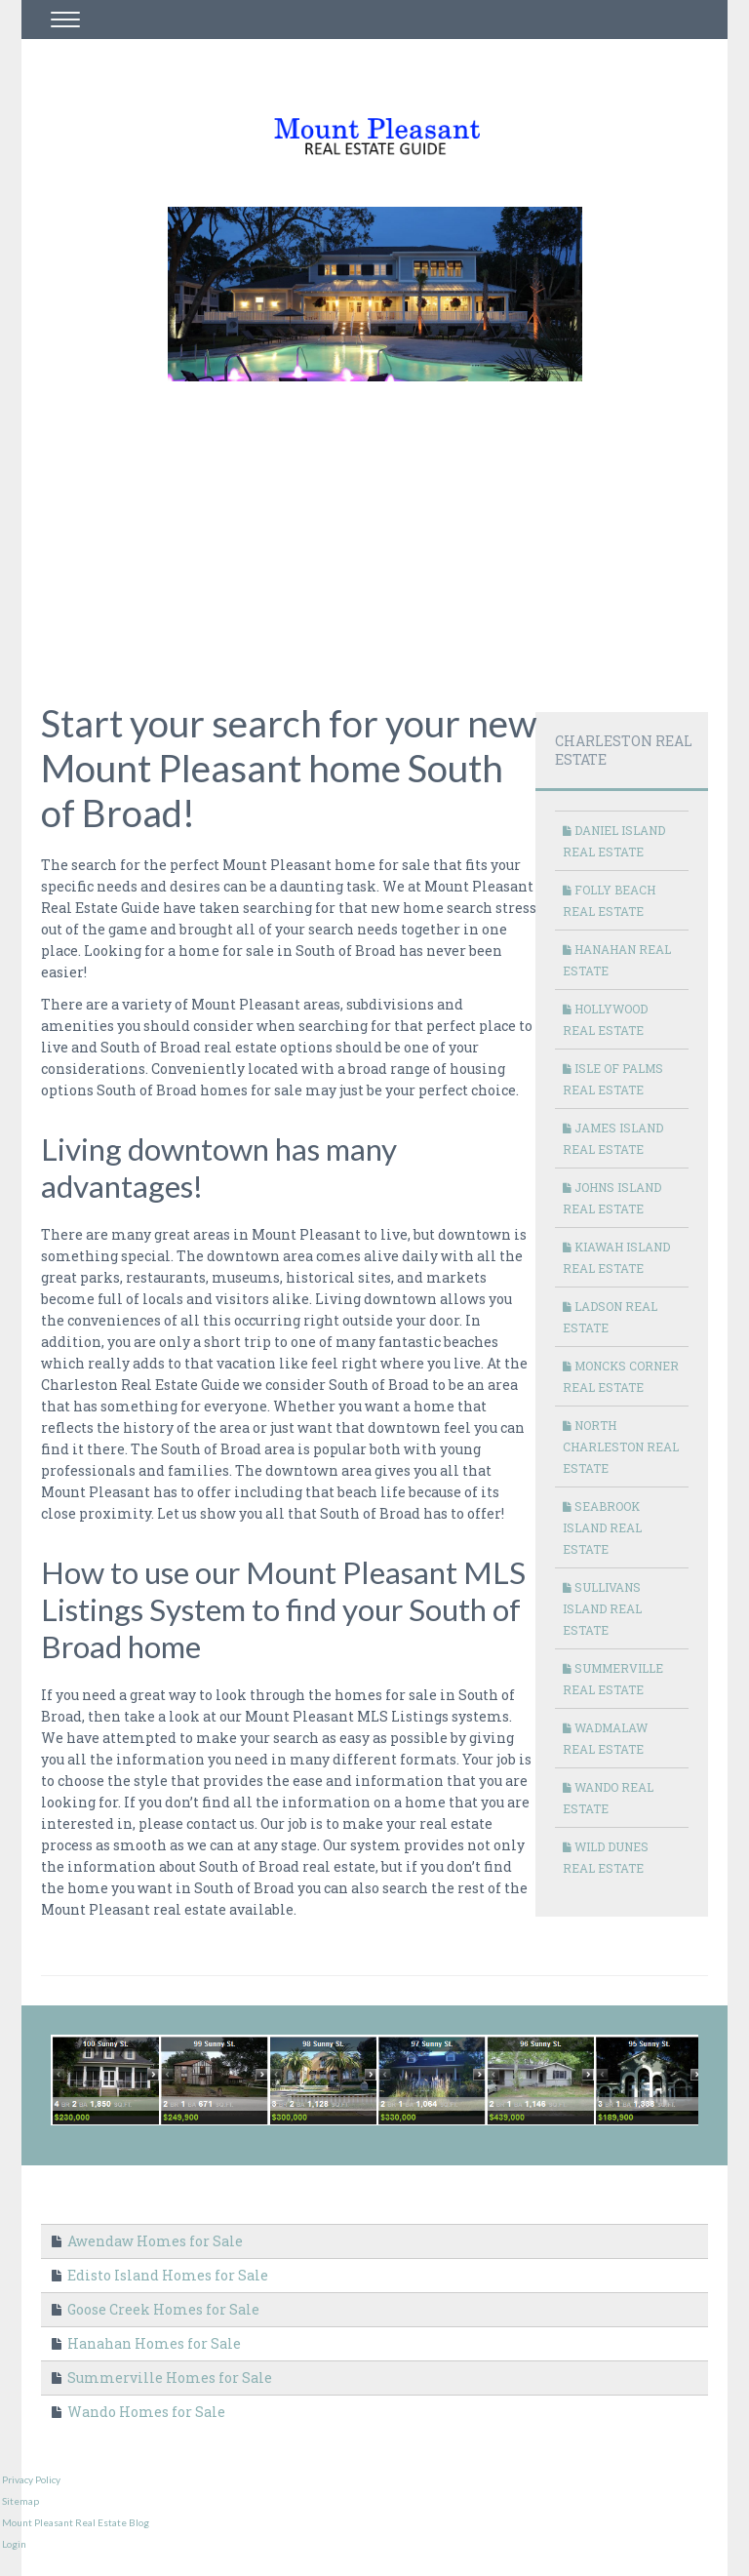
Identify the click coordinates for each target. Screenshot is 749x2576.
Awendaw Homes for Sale (147, 2241)
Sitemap (20, 2501)
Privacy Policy (31, 2479)
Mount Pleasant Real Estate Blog (75, 2522)
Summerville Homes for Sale (162, 2377)
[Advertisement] (395, 528)
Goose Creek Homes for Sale (155, 2309)
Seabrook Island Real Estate (602, 1527)
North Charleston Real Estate (621, 1446)
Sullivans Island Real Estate (602, 1608)
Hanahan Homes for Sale (146, 2343)
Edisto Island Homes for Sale (160, 2275)
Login (14, 2544)
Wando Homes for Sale (138, 2411)
